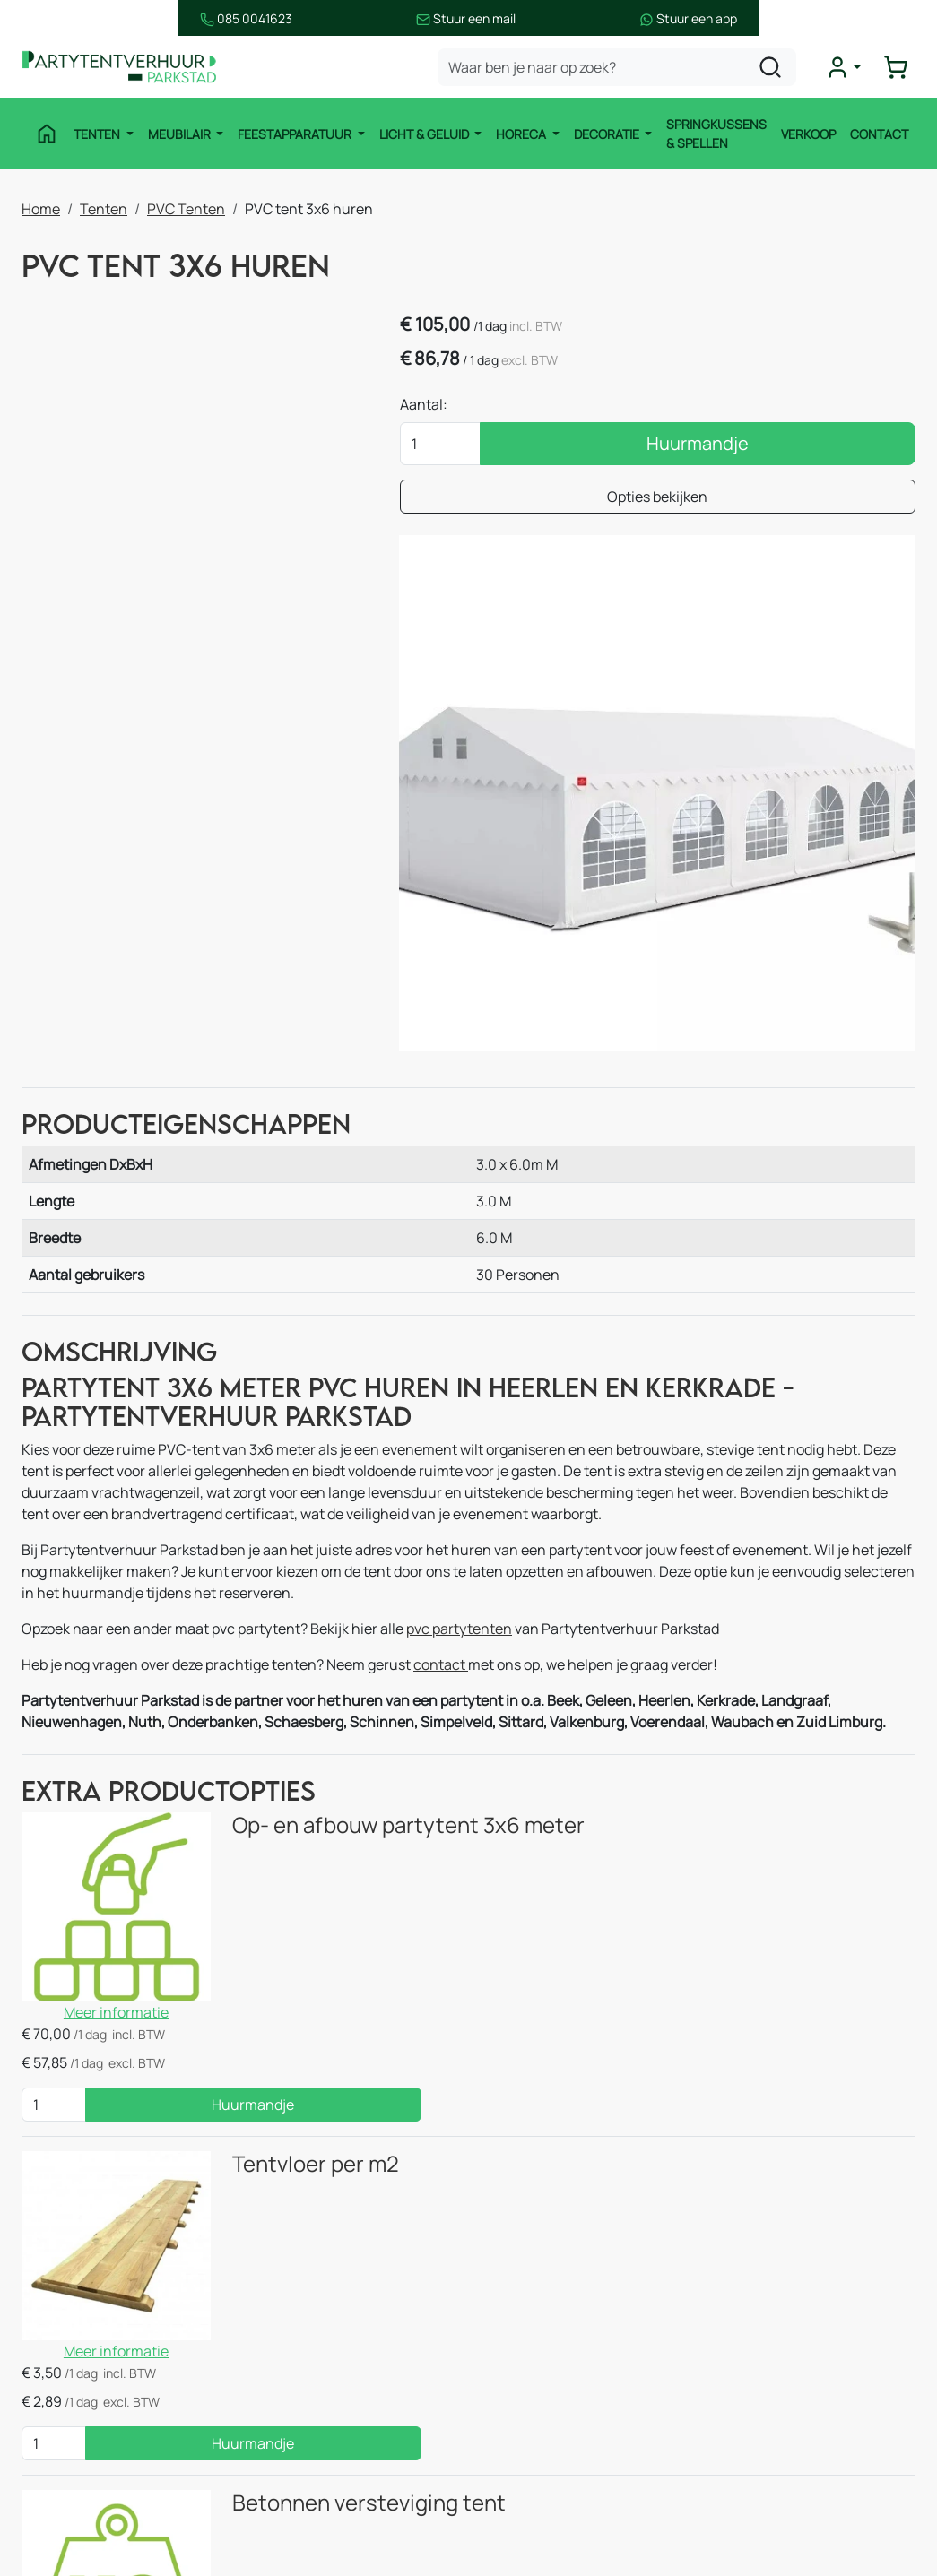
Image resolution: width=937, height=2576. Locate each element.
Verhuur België (546, 2286)
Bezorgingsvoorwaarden (577, 2430)
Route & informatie (559, 2250)
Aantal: (656, 409)
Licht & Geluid (420, 134)
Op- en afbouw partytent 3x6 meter (350, 1522)
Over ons (527, 2358)
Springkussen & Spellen (116, 2430)
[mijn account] (851, 68)
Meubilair (175, 134)
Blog (512, 2394)
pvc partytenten (459, 1322)
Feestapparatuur (290, 134)
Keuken (292, 2250)
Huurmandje (813, 448)
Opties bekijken (774, 501)
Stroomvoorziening (331, 2322)
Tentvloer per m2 (257, 1704)
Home (41, 207)
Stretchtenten (315, 2215)
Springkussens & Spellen (711, 134)
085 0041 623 (817, 2286)
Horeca (516, 134)
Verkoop (808, 134)
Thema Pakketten (326, 2358)
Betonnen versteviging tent (310, 1887)
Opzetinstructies (553, 2501)
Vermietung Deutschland (580, 2322)
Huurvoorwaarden (557, 2466)
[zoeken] (778, 68)
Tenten (92, 134)
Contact (879, 134)
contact (440, 1358)
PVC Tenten (186, 207)
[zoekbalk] (625, 68)
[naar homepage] (129, 68)
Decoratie (602, 134)
